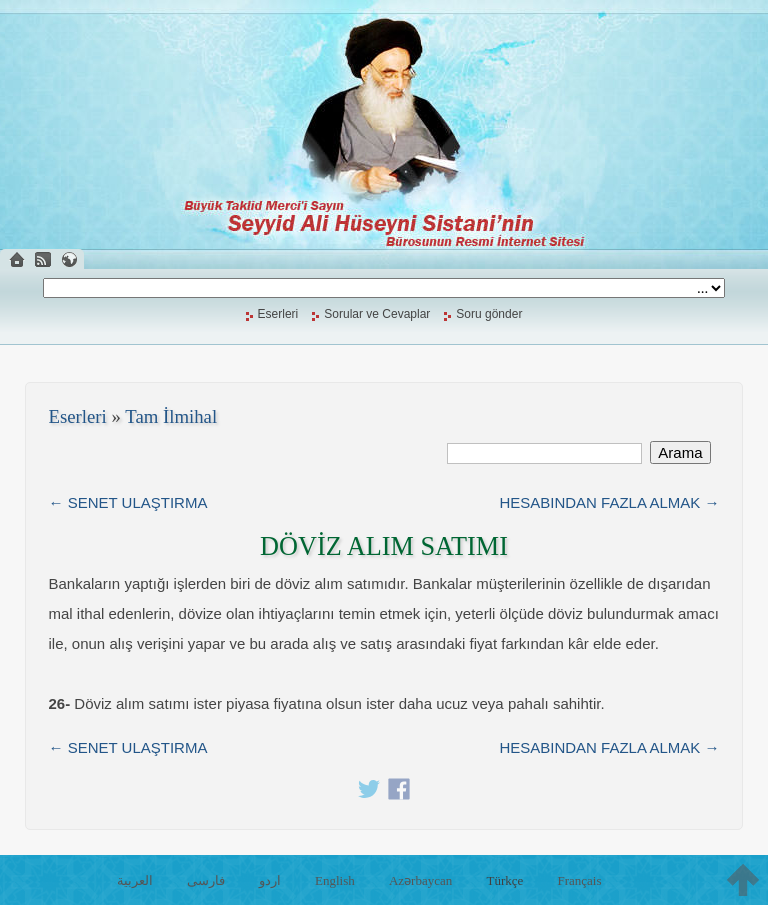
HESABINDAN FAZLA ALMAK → (609, 502)
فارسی (206, 880)
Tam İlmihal (171, 416)
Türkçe (504, 880)
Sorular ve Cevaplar (377, 314)
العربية (135, 880)
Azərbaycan (420, 880)
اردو (270, 880)
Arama (680, 452)
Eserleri (278, 314)
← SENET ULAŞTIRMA (128, 502)
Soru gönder (489, 314)
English (335, 880)
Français (579, 880)
